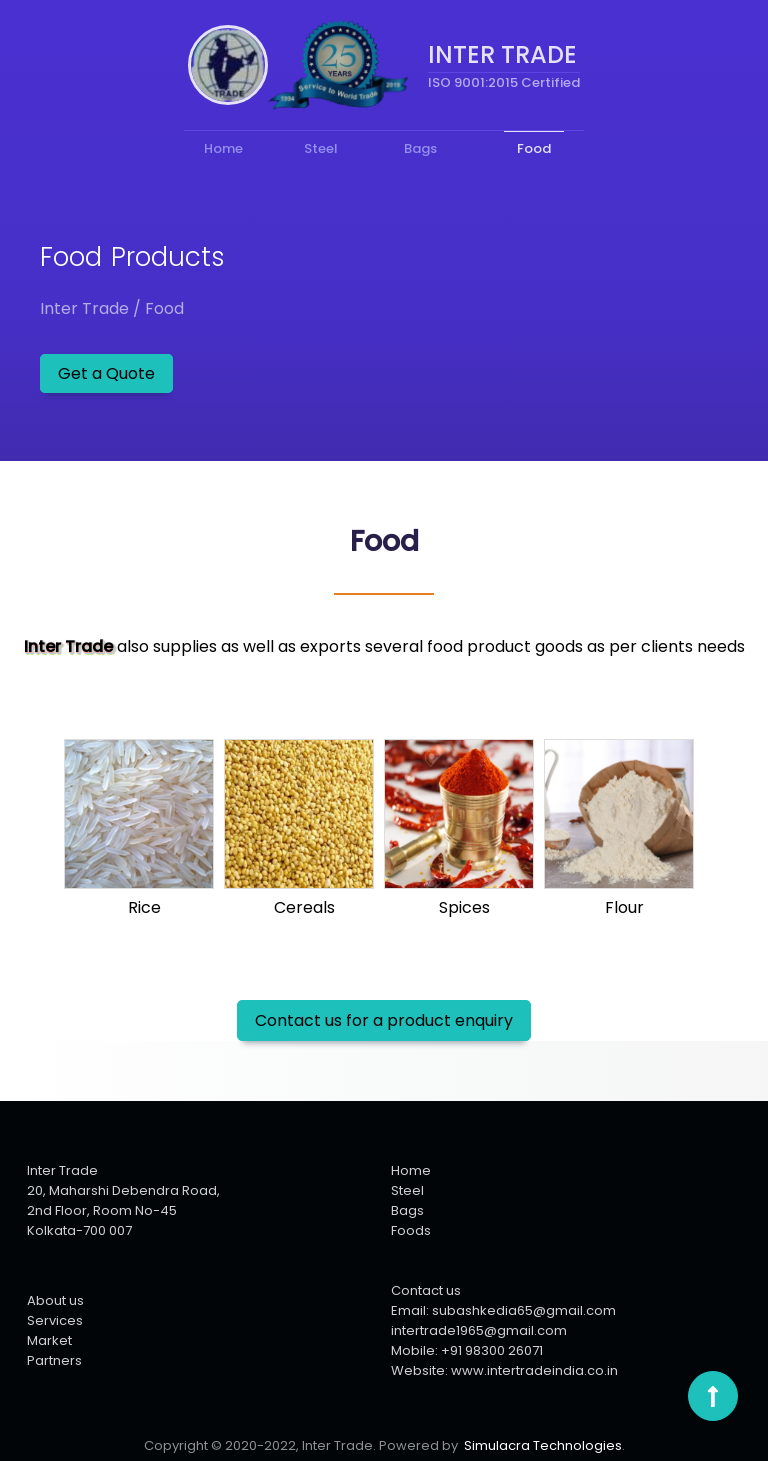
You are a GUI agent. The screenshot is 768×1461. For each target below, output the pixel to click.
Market (49, 1340)
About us (55, 1300)
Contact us (426, 1290)
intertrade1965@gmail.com (479, 1330)
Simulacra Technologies (543, 1445)
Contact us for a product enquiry (384, 1020)
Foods (411, 1230)
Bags (407, 1210)
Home (411, 1170)
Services (55, 1320)
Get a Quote (106, 373)
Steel (407, 1190)
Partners (54, 1360)
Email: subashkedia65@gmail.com (503, 1310)
